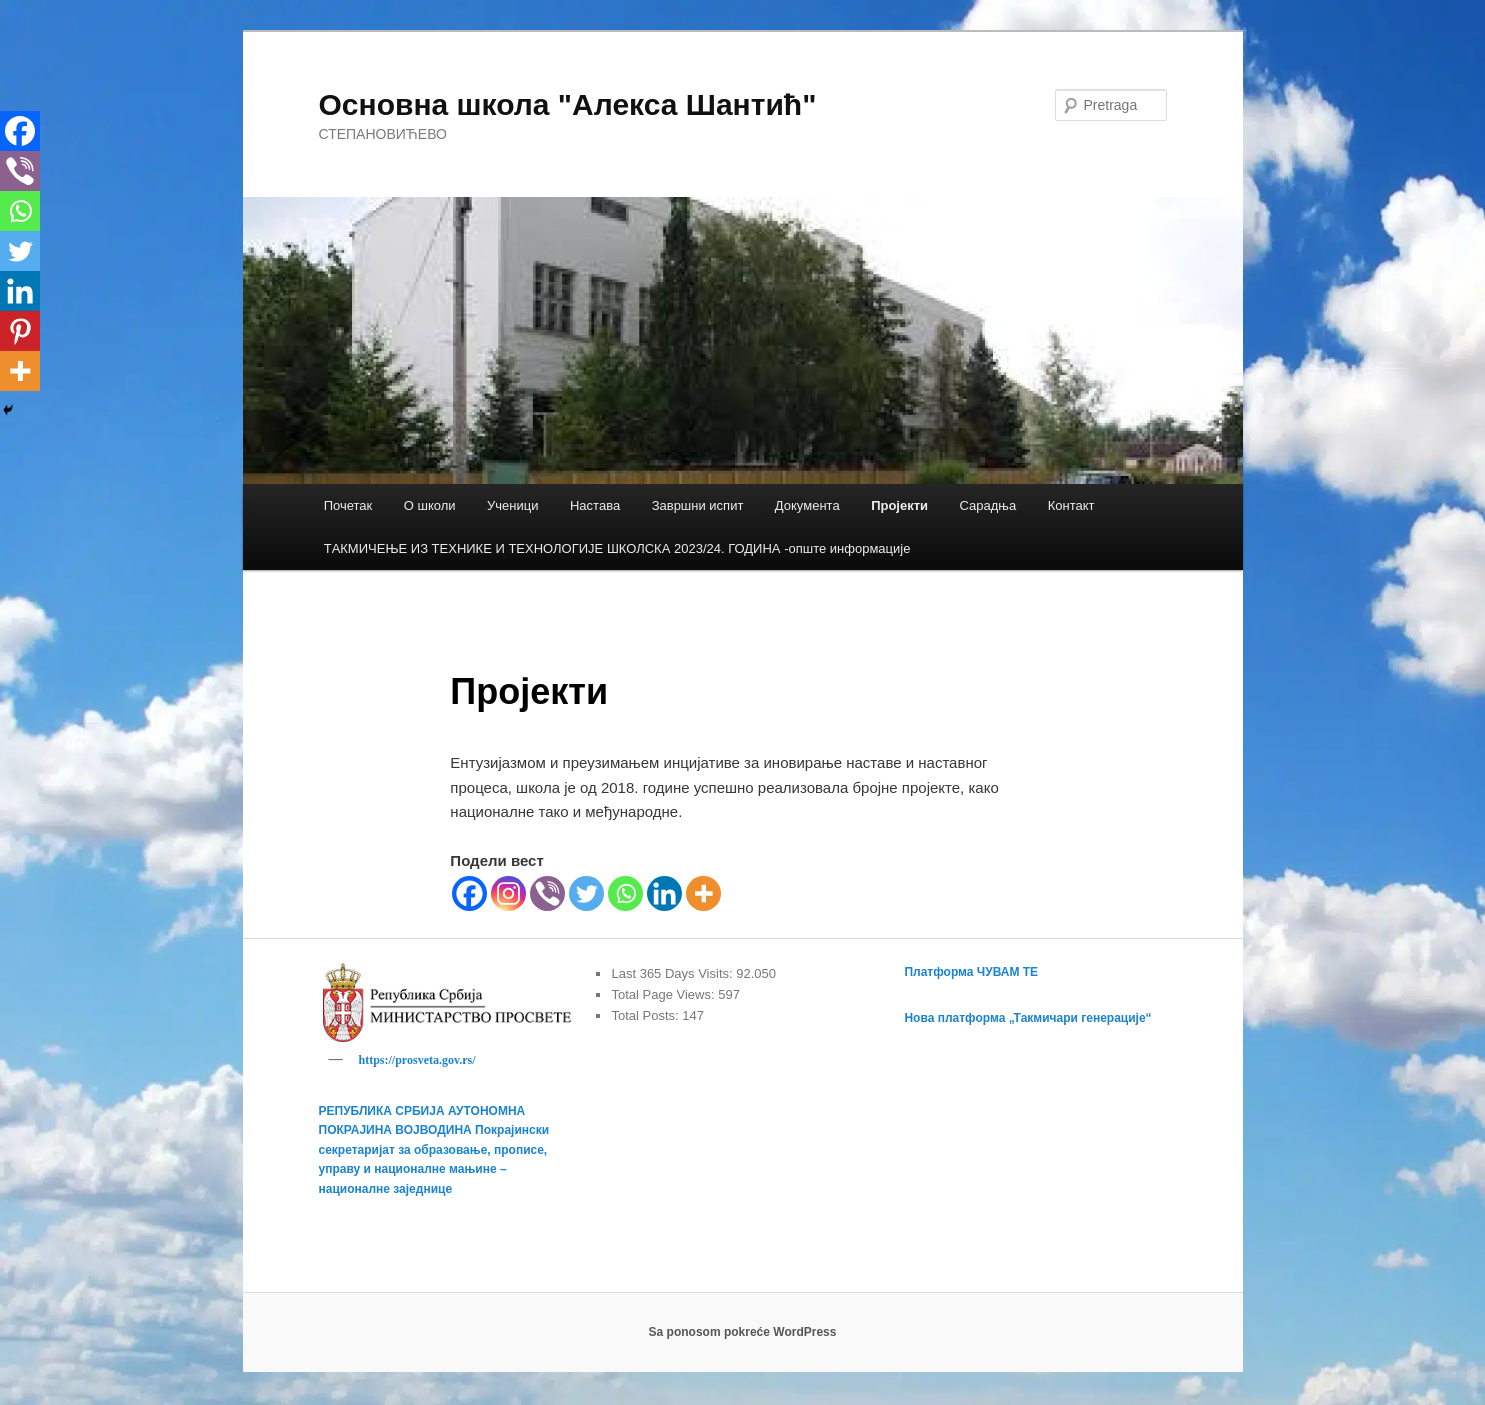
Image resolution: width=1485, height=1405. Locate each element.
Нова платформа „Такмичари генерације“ (1027, 1018)
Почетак (348, 505)
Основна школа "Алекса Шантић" (568, 104)
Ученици (512, 505)
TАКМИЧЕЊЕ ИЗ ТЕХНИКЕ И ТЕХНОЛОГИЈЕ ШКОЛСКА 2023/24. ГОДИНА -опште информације (617, 548)
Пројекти (899, 505)
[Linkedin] (664, 893)
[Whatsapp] (625, 893)
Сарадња (988, 505)
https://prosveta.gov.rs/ (417, 1060)
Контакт (1071, 505)
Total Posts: (646, 1015)
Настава (595, 505)
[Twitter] (586, 893)
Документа (807, 505)
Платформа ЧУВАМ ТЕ (971, 972)
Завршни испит (698, 505)
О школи (430, 505)
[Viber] (547, 893)
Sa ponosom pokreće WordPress (743, 1335)
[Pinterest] (20, 331)
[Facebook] (469, 893)
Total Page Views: (664, 994)
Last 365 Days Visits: (673, 973)
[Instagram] (508, 893)
